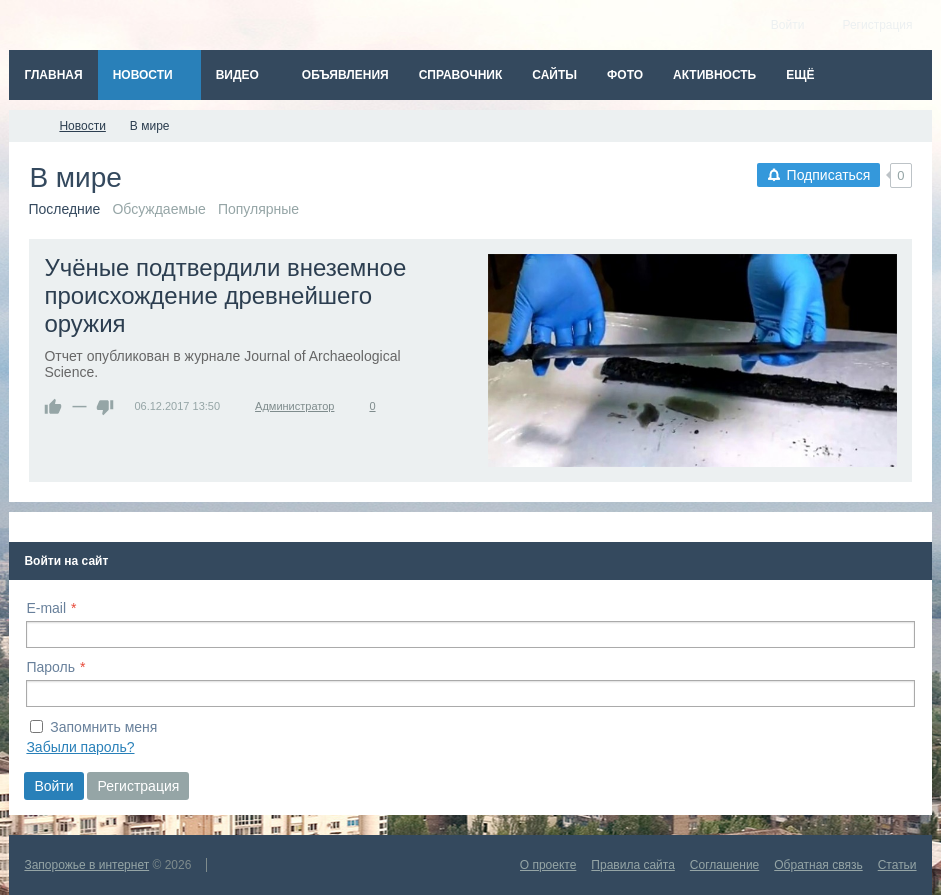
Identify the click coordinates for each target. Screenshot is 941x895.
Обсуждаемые (159, 209)
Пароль (50, 667)
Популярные (258, 209)
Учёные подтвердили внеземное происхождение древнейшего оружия (225, 295)
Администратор (294, 406)
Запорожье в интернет (86, 865)
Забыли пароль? (80, 747)
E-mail (46, 608)
